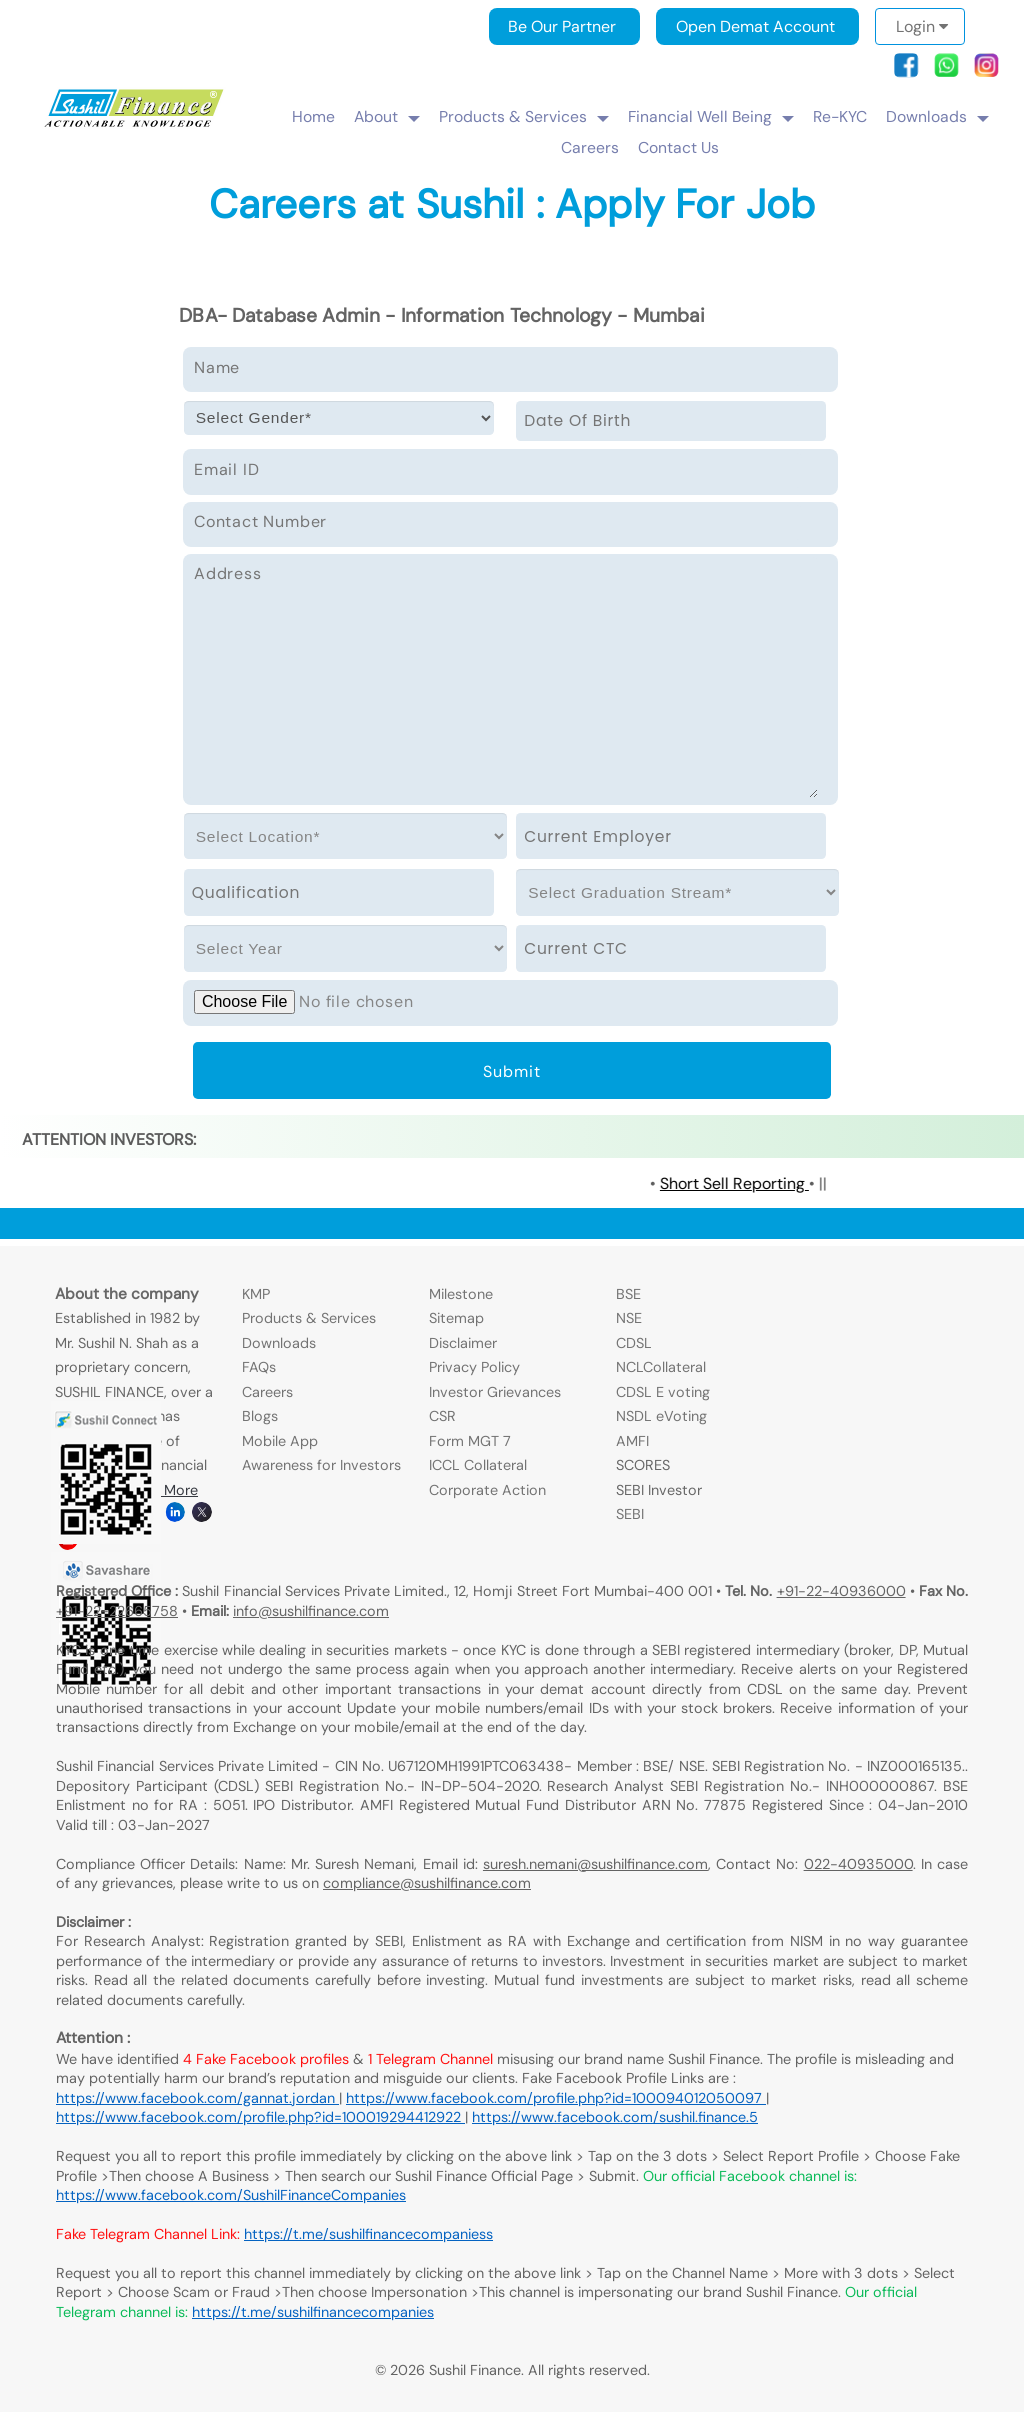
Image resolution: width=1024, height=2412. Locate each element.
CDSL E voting (663, 1392)
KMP (256, 1294)
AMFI (632, 1441)
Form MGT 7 (470, 1441)
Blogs (260, 1416)
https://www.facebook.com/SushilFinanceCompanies (231, 2195)
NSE (629, 1318)
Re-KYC (840, 116)
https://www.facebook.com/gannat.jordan (197, 2098)
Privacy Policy (474, 1367)
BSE (628, 1294)
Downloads (926, 116)
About (376, 116)
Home (313, 116)
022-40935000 (858, 1864)
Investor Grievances (495, 1392)
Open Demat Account (755, 26)
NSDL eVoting (661, 1416)
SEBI (630, 1514)
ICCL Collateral (478, 1465)
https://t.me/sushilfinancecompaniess (368, 2234)
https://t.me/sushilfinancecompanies (313, 2312)
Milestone (461, 1294)
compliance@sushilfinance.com (427, 1883)
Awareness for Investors (321, 1465)
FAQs (259, 1367)
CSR (442, 1416)
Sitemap (456, 1318)
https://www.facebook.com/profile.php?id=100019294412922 (260, 2117)
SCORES (643, 1465)
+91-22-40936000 (841, 1591)
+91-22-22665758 (117, 1611)
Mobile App (280, 1441)
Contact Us (678, 147)
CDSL (634, 1343)
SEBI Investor (659, 1490)
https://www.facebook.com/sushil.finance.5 (615, 2117)
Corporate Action (487, 1490)
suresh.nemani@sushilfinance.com (595, 1864)
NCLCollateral (661, 1367)
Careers (590, 147)
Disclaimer (463, 1343)
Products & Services (513, 116)
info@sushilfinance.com (311, 1611)
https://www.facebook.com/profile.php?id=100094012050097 (556, 2098)
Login (922, 26)
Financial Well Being (700, 116)
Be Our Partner (562, 26)
